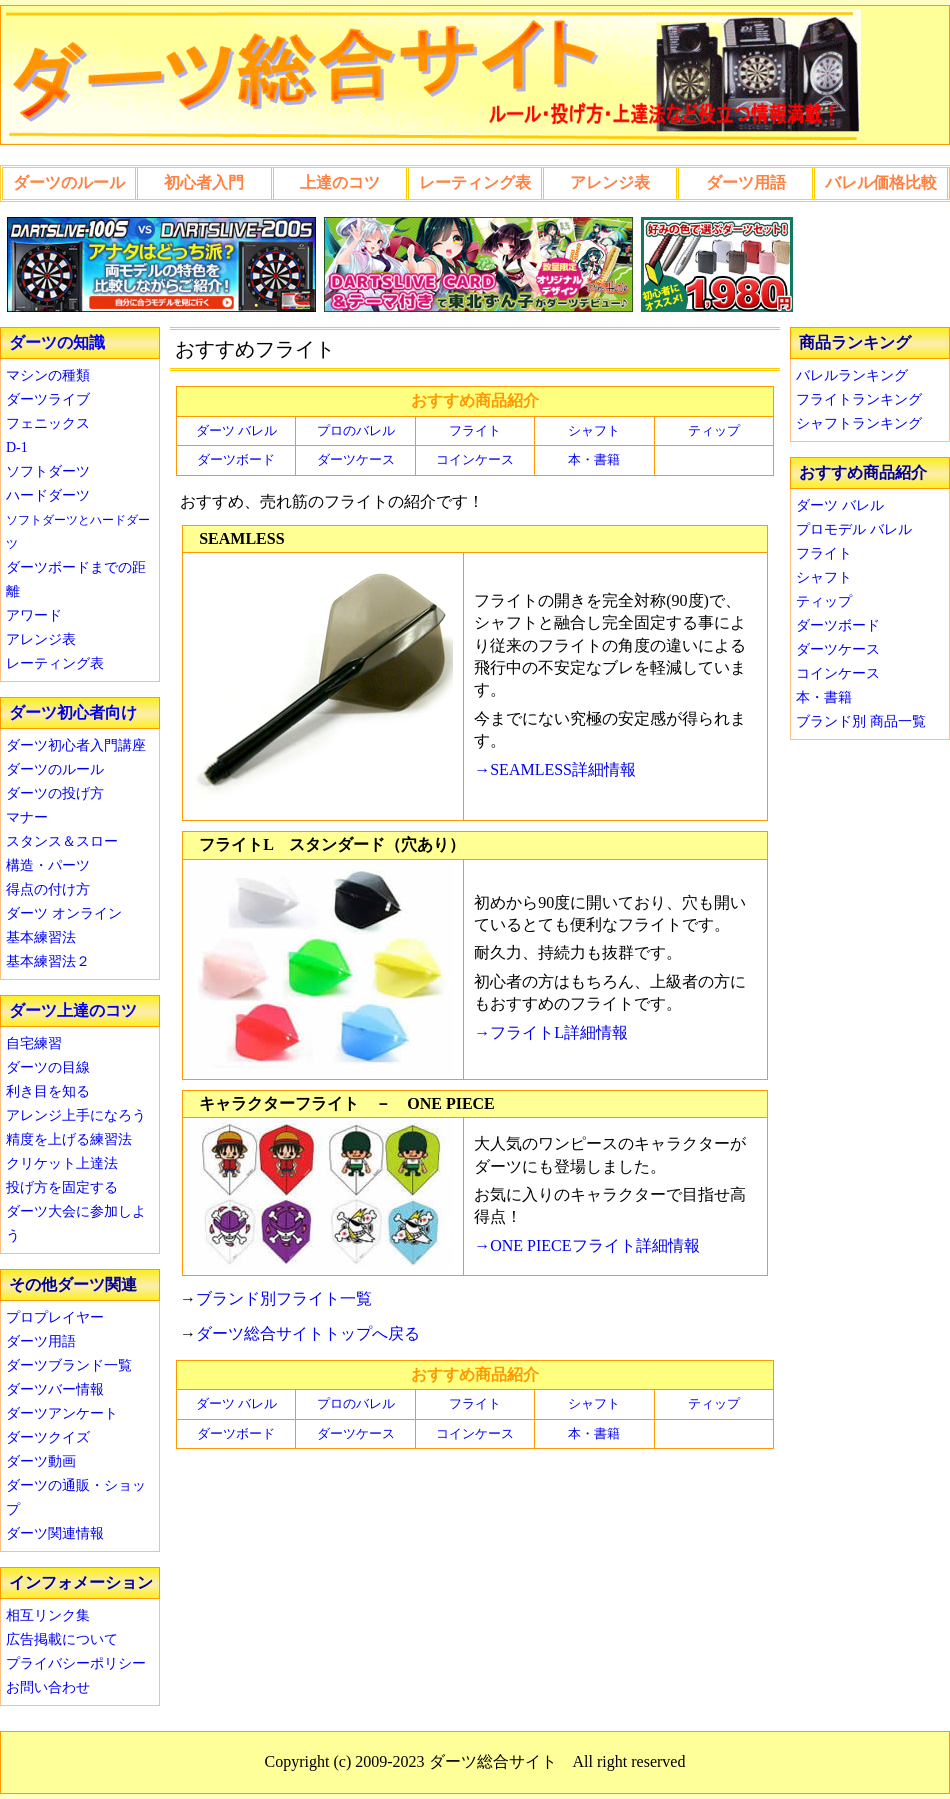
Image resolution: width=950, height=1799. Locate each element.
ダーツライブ (48, 399)
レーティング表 (475, 182)
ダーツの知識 (57, 342)
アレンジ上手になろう (76, 1115)
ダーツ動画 (41, 1461)
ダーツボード (236, 459)
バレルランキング (852, 375)
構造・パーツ (48, 865)
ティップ (714, 430)
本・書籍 (594, 459)
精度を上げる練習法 (69, 1139)
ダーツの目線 (48, 1067)
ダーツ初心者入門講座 (76, 745)
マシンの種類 (48, 375)
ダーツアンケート (62, 1413)
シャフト (594, 430)
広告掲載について (62, 1639)
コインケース (475, 459)
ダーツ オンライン (64, 913)
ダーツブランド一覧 (69, 1365)
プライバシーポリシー (76, 1663)
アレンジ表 (610, 182)
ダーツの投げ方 (55, 793)
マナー (27, 817)
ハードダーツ (48, 495)
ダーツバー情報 (55, 1389)
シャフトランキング (859, 423)
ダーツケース (356, 459)
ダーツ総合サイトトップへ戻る (308, 1333)
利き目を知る (48, 1091)
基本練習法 (41, 937)
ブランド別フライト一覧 (284, 1298)
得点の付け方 (48, 889)
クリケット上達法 (62, 1163)
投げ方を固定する (62, 1187)
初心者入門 (204, 182)
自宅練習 (34, 1043)
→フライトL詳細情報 (551, 1032)
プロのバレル (356, 430)
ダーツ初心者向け (73, 712)
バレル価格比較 (881, 182)
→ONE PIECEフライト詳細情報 (586, 1245)
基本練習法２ (48, 961)
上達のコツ (340, 182)
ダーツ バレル (236, 430)
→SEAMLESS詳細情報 (555, 769)
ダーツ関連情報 (55, 1533)
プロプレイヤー (55, 1317)
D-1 (17, 447)
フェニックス (48, 423)
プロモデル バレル (854, 529)
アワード (34, 615)
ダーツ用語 (746, 182)
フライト (475, 430)
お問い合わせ (48, 1687)
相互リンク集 (48, 1615)
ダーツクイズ (48, 1437)
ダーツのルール (69, 182)
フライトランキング (859, 399)
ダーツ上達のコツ (73, 1010)
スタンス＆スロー (62, 841)
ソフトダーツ (48, 471)
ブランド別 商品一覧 (861, 721)
